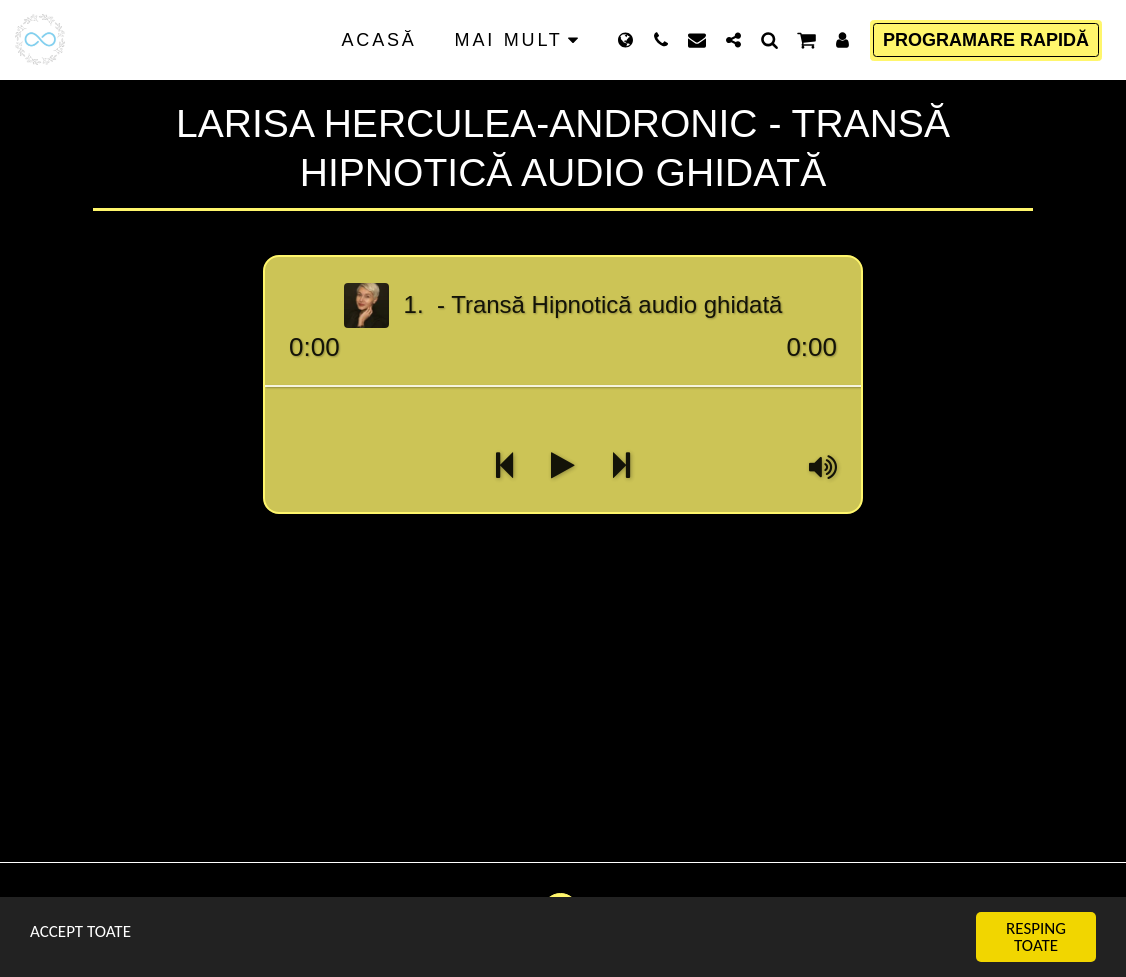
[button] (661, 39)
